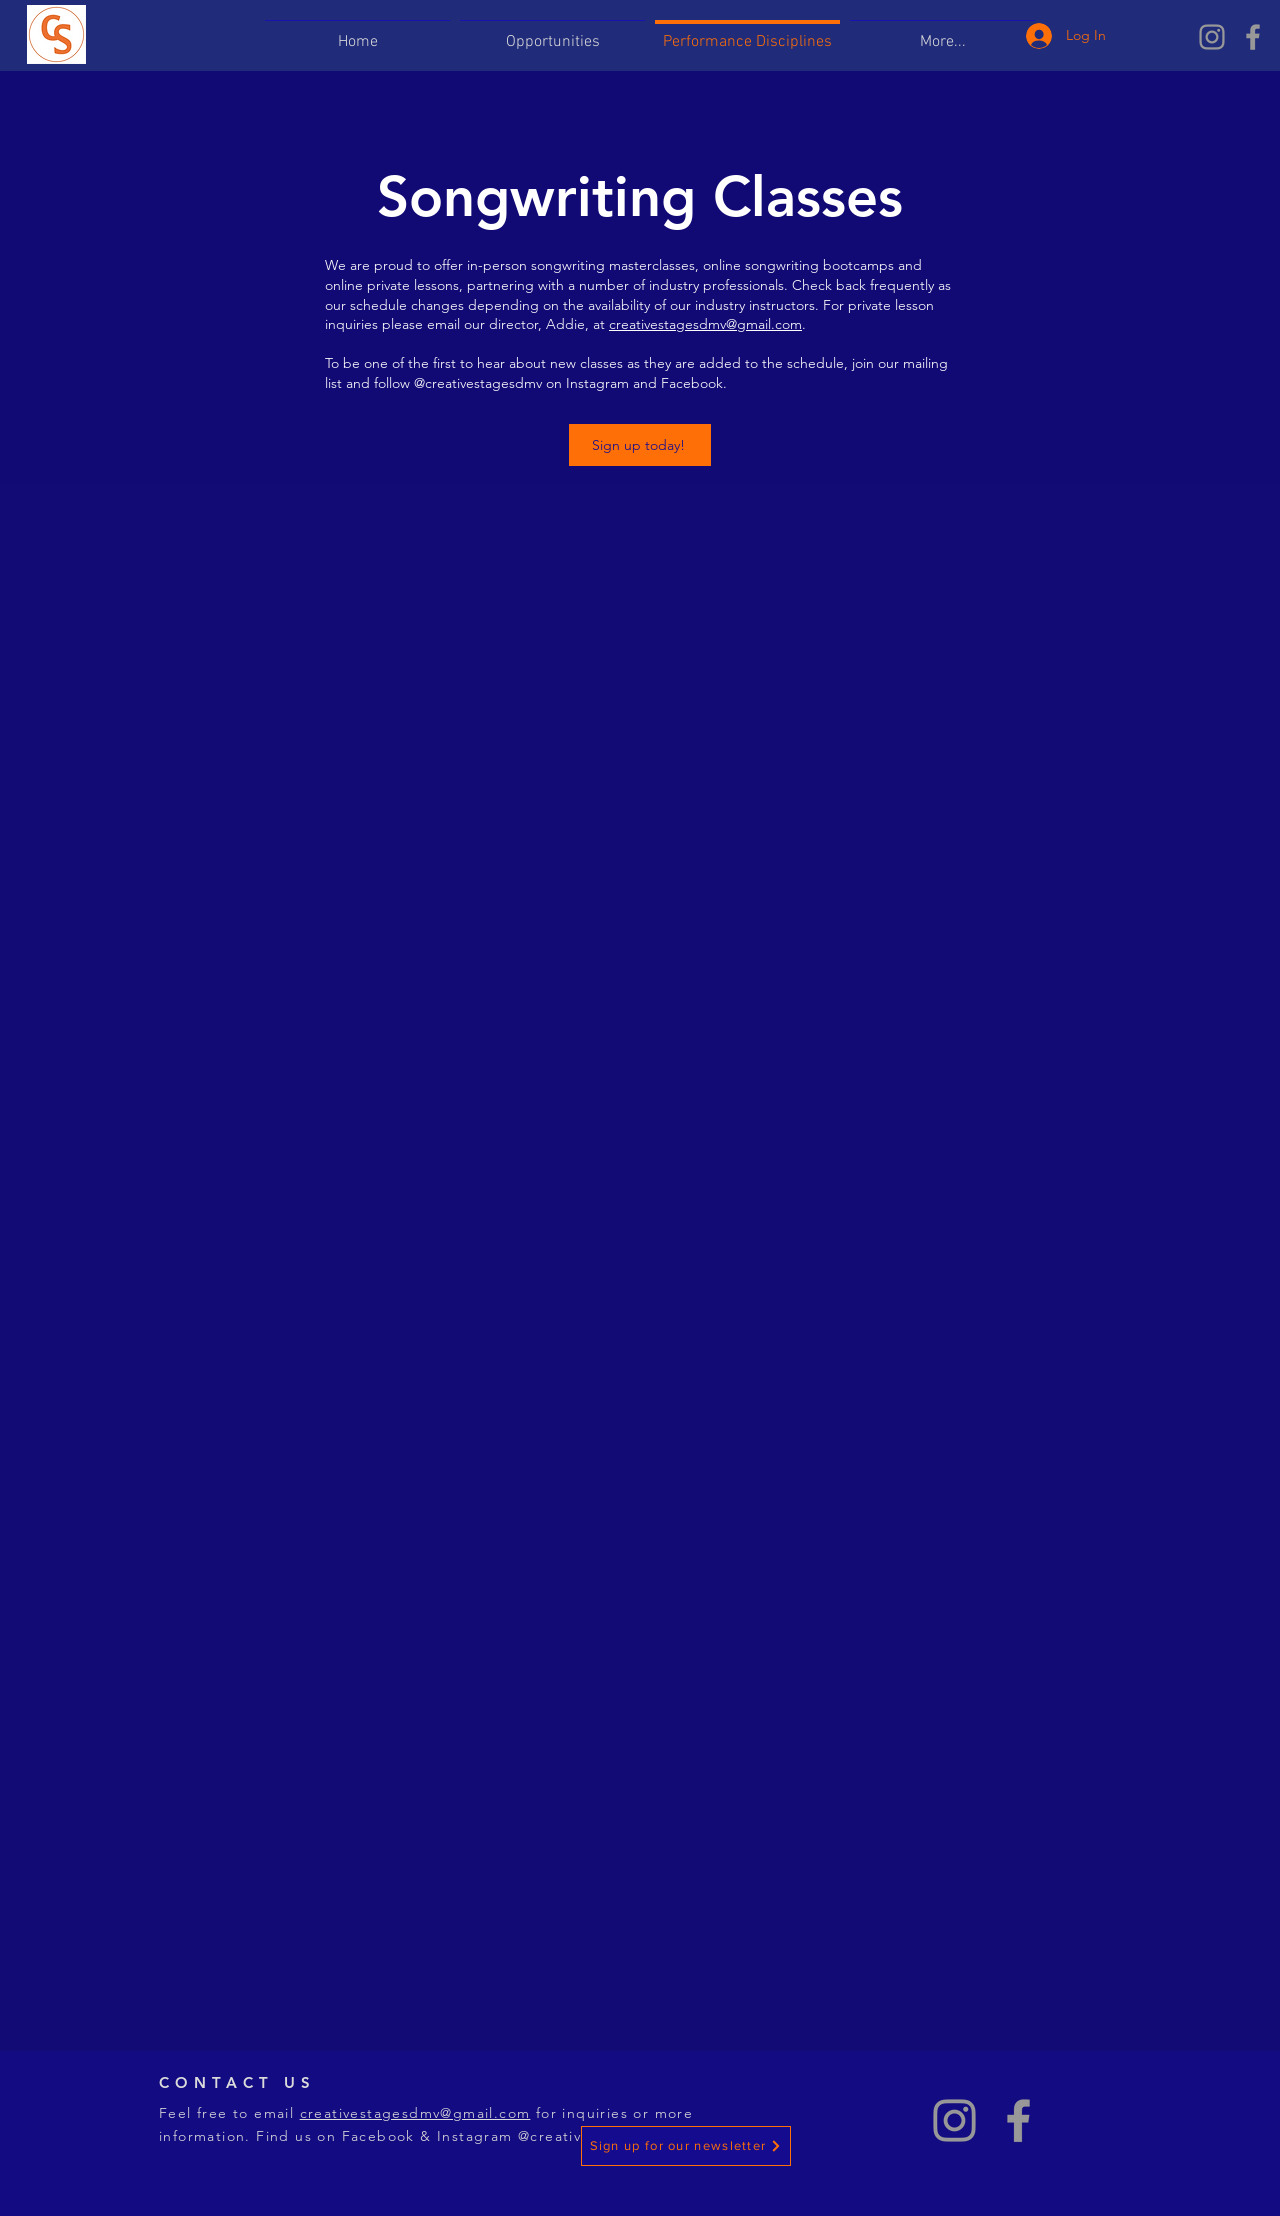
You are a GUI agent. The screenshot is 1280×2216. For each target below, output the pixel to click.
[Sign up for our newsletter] (686, 2146)
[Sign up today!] (640, 445)
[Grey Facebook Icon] (1253, 37)
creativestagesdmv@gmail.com (705, 324)
